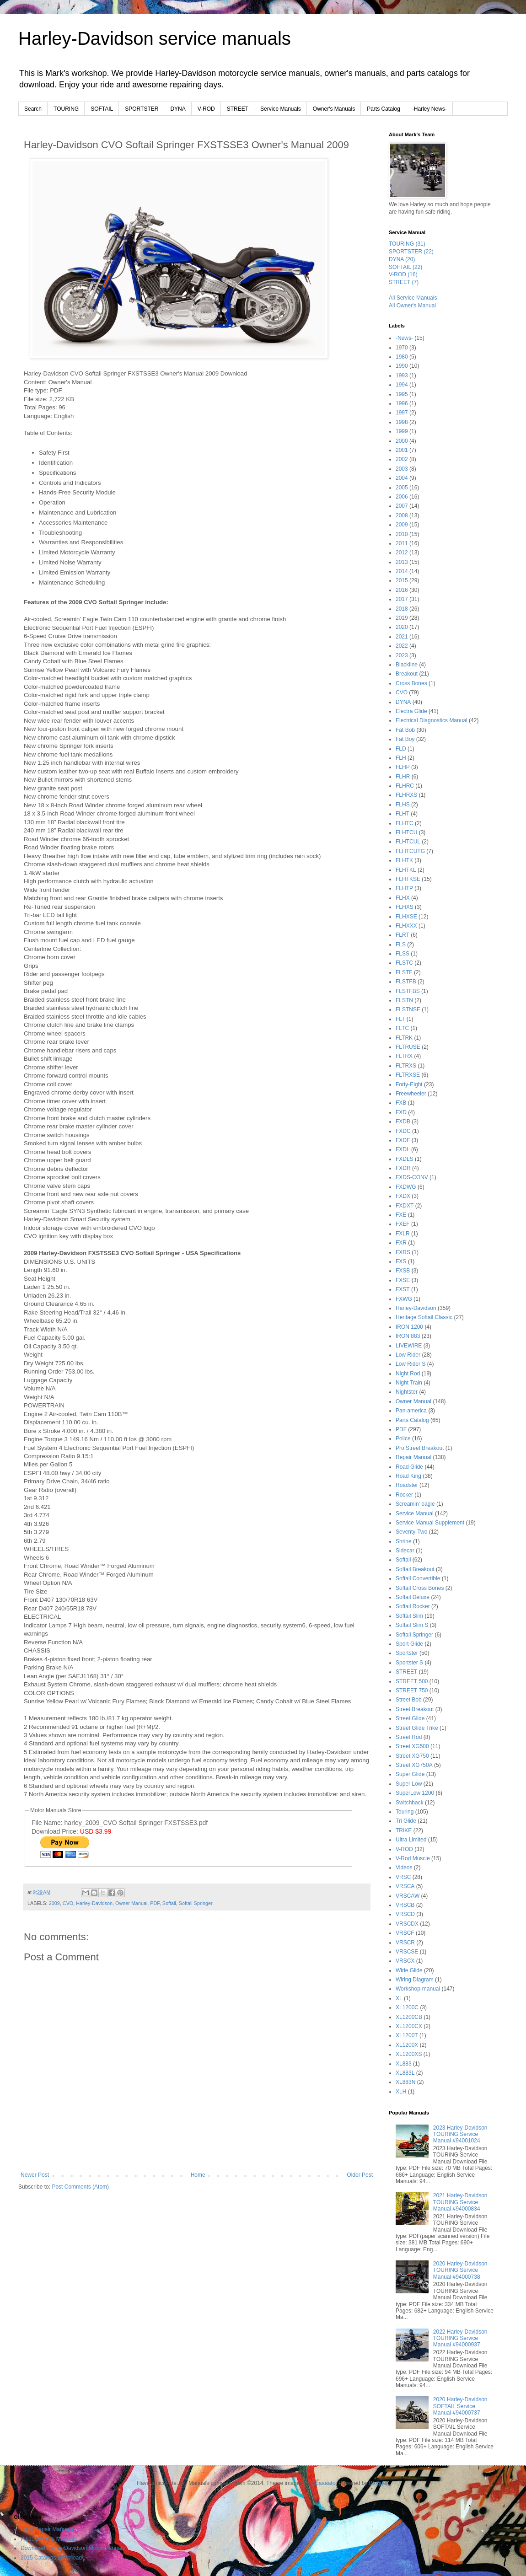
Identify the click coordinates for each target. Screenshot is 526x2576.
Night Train (409, 1382)
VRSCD (405, 1914)
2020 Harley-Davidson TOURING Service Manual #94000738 (460, 2270)
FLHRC (405, 786)
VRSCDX (407, 1924)
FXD (401, 1112)
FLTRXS (406, 1066)
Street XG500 (412, 1746)
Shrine (404, 1541)
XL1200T (407, 2035)
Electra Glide (411, 711)
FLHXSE (406, 916)
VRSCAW (407, 1896)
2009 (54, 1903)
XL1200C (407, 2007)
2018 (402, 609)
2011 (402, 543)
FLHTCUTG (410, 851)
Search (33, 109)
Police (403, 1438)
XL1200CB (409, 2017)
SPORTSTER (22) (411, 251)
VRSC (403, 1877)
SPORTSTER (141, 109)
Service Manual (415, 1513)
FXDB (403, 1121)
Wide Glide (409, 1970)
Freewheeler (411, 1093)
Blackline (407, 664)
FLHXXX (406, 926)
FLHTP (404, 888)
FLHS (403, 804)
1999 (402, 431)
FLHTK (404, 860)
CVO (68, 1903)
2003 (402, 469)
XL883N (405, 2082)
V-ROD (206, 109)
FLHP (403, 767)
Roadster (407, 1485)
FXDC (403, 1131)
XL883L (405, 2073)
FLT (400, 1019)
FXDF (403, 1140)
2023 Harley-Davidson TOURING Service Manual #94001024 (460, 2134)
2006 (402, 497)
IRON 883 (408, 1336)
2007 (402, 506)
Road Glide (409, 1467)
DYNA (177, 109)
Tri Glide (406, 1821)
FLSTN (404, 1000)
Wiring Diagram (415, 1979)
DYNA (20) (402, 259)
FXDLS (404, 1159)
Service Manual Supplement (430, 1522)
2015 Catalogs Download (51, 2558)
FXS (401, 1261)
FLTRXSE (408, 1075)
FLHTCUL (408, 841)
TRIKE (404, 1830)
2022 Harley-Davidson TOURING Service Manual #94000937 (460, 2338)
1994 (402, 384)
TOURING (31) (407, 244)
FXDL (403, 1149)
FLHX (403, 898)
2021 (402, 636)
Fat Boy (405, 739)
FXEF (403, 1224)
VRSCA (405, 1886)
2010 (402, 534)
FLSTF (404, 972)
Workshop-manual (418, 1989)
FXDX (403, 1196)
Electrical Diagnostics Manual (431, 720)
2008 (402, 515)
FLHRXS (406, 795)
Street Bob (409, 1699)
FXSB (403, 1270)
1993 (402, 375)
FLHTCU (406, 832)
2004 (402, 478)
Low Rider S (410, 1364)
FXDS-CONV (412, 1177)
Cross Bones (411, 683)
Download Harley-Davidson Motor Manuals (73, 2548)
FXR (401, 1243)
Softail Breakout (415, 1569)
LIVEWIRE (409, 1345)
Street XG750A (414, 1765)
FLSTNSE (408, 1009)
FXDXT (404, 1205)
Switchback (410, 1802)
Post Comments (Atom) (80, 2187)
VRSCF (405, 1933)
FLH (401, 758)
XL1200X (407, 2045)
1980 (402, 357)
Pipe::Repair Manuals (47, 2529)
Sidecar (405, 1550)
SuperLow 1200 (415, 1793)
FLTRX (404, 1056)
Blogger (378, 2483)
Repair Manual (413, 1457)
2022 (402, 646)
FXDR (403, 1168)
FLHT (402, 813)
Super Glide (410, 1774)
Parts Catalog (383, 109)
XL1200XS (409, 2054)
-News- (404, 338)
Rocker (404, 1495)
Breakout (407, 674)
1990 (402, 366)
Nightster (407, 1392)
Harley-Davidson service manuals (154, 38)
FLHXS (404, 907)
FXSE (403, 1280)
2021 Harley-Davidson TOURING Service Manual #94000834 (460, 2202)
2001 (402, 450)
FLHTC (404, 823)
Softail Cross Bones (420, 1588)
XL (399, 1998)
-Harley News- (429, 109)
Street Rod (409, 1737)
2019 (402, 618)
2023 (402, 655)
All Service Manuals (413, 298)
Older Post (360, 2175)
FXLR (403, 1233)
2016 (402, 590)
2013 (402, 562)
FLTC (402, 1028)
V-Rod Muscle (413, 1858)
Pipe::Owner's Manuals (49, 2539)
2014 (402, 571)
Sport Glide (409, 1644)
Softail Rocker (413, 1606)
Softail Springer (196, 1903)
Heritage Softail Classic (424, 1317)
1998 (402, 422)
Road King (408, 1476)
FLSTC (404, 963)
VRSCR (405, 1942)
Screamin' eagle (415, 1504)
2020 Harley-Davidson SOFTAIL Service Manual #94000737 (460, 2406)
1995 (402, 394)
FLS (401, 944)
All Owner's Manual (412, 305)
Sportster (407, 1653)
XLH (401, 2091)
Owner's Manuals (334, 109)
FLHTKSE (408, 879)
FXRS (403, 1252)
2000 (402, 441)
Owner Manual (131, 1903)
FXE (401, 1215)
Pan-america (411, 1410)
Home (198, 2175)
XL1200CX (409, 2026)
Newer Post (35, 2175)
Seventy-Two (411, 1532)
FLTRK (404, 1038)
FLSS (402, 953)
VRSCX (405, 1961)
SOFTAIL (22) (405, 267)
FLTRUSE (408, 1047)
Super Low (409, 1784)
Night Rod (408, 1373)
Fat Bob (405, 730)
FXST (403, 1289)
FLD (401, 749)
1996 (402, 403)
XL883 (404, 2064)
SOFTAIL (102, 109)
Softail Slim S (412, 1625)
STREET (237, 109)
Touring (404, 1812)
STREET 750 (412, 1690)
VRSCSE (407, 1951)
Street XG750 (412, 1756)
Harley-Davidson (94, 1903)
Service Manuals (280, 109)
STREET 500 (412, 1681)
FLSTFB (406, 981)
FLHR (403, 776)
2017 (402, 599)
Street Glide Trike (417, 1728)
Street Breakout (415, 1709)
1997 (402, 412)
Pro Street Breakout (420, 1448)
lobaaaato (323, 2483)
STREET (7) (404, 282)
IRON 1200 (409, 1327)
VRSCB (405, 1905)
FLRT (402, 935)
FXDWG (406, 1187)
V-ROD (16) (403, 274)
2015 (402, 580)
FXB (401, 1103)
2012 (402, 552)
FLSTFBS (408, 991)
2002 (402, 459)
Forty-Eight (409, 1084)
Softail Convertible (418, 1578)
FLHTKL (406, 870)
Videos (404, 1867)
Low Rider (408, 1355)
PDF (154, 1903)
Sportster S (409, 1662)
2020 (402, 627)
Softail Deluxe (412, 1597)
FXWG (404, 1299)
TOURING (66, 109)
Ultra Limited (411, 1839)
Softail (169, 1903)
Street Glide (410, 1718)
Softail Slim (409, 1616)
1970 (402, 347)
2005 (402, 487)
